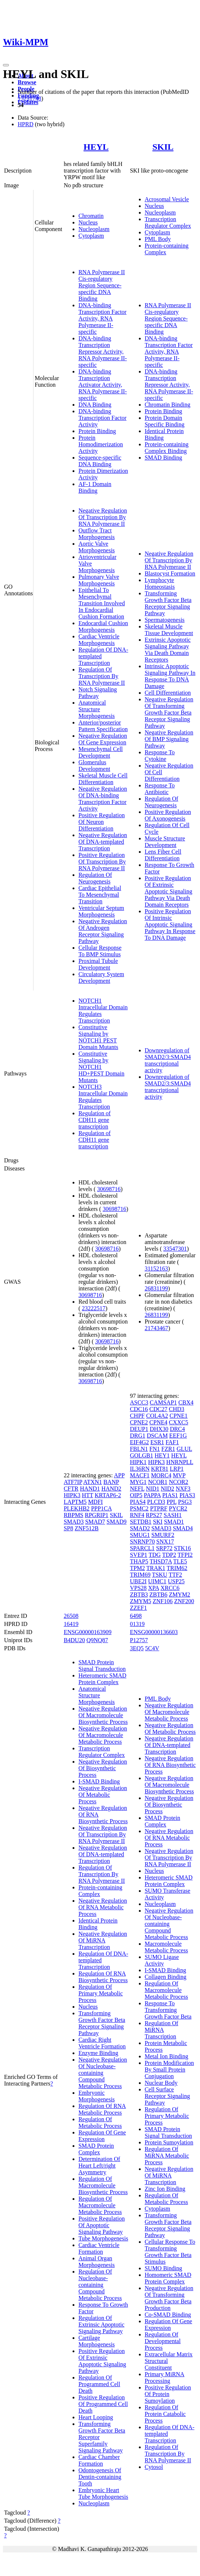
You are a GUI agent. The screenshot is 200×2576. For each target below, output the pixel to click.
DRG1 (137, 1435)
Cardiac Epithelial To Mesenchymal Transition (99, 894)
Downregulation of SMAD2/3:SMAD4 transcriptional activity (168, 1060)
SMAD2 (140, 1528)
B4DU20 (74, 1640)
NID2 (167, 1488)
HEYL (96, 147)
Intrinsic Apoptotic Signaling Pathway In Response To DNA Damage (170, 676)
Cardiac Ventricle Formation (98, 2248)
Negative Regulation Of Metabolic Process (102, 1794)
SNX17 (165, 1541)
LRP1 (176, 1469)
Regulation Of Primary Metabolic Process (100, 1993)
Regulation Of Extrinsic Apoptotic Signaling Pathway (101, 2324)
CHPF (137, 1416)
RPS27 (154, 1515)
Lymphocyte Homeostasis (160, 583)
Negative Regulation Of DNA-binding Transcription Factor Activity (102, 799)
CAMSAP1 (163, 1402)
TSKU (159, 1575)
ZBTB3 (139, 1594)
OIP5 (136, 1495)
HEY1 (162, 1455)
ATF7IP (73, 1482)
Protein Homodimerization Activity (100, 444)
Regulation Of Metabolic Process (100, 2122)
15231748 (29, 98)
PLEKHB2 (77, 1508)
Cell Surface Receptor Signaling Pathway (167, 2096)
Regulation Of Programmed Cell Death (99, 2384)
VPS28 (138, 1588)
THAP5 (139, 1561)
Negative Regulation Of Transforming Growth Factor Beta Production (169, 2298)
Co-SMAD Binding (168, 2314)
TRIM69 (140, 1575)
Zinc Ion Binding (165, 2189)
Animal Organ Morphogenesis (96, 2261)
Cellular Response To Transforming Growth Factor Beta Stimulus (170, 2252)
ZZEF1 (138, 1608)
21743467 (156, 1328)
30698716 (109, 1189)
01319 (137, 1624)
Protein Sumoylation (169, 2142)
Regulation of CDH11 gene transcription (94, 1120)
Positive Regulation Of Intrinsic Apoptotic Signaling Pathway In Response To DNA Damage (170, 924)
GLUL (184, 1449)
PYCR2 (178, 1508)
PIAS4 (138, 1502)
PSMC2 (139, 1508)
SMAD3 (74, 1522)
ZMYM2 (179, 1594)
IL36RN (140, 1469)
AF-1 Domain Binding (94, 487)
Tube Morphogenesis (103, 2238)
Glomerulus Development (94, 765)
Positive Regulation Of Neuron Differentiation (101, 822)
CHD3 (176, 1409)
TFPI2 (185, 1555)
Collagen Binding (165, 1977)
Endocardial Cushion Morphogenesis (103, 626)
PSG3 (185, 1502)
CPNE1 (178, 1416)
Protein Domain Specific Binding (165, 421)
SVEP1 (138, 1555)
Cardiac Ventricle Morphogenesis (98, 639)
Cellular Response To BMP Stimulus (100, 951)
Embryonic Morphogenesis (96, 2096)
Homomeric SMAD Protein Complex (168, 2278)
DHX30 (159, 1429)
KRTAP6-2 (108, 1495)
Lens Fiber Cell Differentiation (163, 854)
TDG (155, 1555)
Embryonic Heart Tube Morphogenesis (103, 2493)
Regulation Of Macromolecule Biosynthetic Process (103, 2185)
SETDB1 (141, 1522)
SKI (157, 1522)
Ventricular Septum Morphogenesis (101, 911)
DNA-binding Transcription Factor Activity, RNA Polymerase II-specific (102, 318)
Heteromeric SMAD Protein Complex (102, 1678)
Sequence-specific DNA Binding (99, 460)
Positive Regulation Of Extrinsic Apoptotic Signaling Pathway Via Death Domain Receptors (168, 891)
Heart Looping (95, 2417)
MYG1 (138, 1482)
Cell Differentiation (168, 693)
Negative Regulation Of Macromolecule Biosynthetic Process (103, 1715)
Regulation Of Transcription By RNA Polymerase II (101, 676)
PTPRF (158, 1508)
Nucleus (88, 222)
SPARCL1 (142, 1548)
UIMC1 (157, 1581)
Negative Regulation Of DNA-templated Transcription (102, 841)
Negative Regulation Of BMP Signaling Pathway (169, 739)
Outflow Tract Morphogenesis (96, 533)
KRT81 (159, 1469)
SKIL (162, 147)
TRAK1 (155, 1568)
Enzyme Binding (98, 2053)
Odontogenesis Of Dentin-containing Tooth (99, 2477)
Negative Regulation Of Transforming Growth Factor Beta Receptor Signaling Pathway (169, 712)
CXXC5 (178, 1422)
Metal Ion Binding (166, 2056)
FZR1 (168, 1449)
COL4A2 (157, 1416)
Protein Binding (97, 431)
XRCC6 (170, 1588)
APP (119, 1475)
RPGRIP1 (96, 1515)
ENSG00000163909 (88, 1632)
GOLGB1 (141, 1455)
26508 (71, 1616)
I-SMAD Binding (99, 1781)
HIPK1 (138, 1462)
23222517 (93, 1308)
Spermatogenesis (165, 620)
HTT (87, 1495)
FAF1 (172, 1442)
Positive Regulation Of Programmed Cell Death (103, 2404)
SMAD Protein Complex (96, 2149)
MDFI (95, 1502)
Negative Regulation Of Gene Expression (102, 739)
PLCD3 (156, 1502)
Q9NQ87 (97, 1640)
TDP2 (169, 1555)
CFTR (71, 1488)
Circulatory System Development (101, 977)
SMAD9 (116, 1522)
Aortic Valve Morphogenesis (96, 547)
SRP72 (164, 1548)
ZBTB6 (159, 1594)
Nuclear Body (161, 2083)
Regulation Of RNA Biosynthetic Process (103, 1976)
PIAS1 (170, 1495)
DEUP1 (139, 1429)
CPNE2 (139, 1422)
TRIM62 (177, 1568)
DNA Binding (94, 404)
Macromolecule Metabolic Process (166, 1947)
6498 (136, 1616)
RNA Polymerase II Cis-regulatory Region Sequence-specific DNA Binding (101, 285)
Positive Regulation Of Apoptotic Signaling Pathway (101, 2225)
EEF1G (178, 1435)
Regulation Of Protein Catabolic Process (165, 2414)
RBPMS (73, 1515)
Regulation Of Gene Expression (102, 2135)
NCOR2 (178, 1482)
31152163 (156, 1268)
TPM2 (137, 1568)
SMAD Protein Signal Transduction (102, 1665)
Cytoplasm (91, 236)
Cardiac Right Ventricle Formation (102, 2043)
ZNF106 (162, 1601)
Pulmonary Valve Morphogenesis (98, 580)
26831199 (156, 1288)
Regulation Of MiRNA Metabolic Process (167, 2155)
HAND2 (111, 1488)
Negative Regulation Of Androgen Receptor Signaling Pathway (102, 931)
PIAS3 (187, 1495)
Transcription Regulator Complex (168, 222)
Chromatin (90, 216)
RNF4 (137, 1515)
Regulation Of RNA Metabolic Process (102, 2109)
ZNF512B (87, 1528)
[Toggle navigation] (6, 65)
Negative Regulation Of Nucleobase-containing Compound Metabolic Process (102, 2072)
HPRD (26, 124)
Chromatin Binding (167, 404)
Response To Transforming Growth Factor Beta (168, 2010)
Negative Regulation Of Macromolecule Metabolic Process (102, 1735)
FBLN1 (139, 1449)
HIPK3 (72, 1495)
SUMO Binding (163, 2268)
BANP (111, 1482)
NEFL (137, 1488)
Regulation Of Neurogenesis (95, 878)
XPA (153, 1588)
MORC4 (161, 1475)
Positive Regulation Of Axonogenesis (168, 815)
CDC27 (159, 1409)
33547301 (175, 1249)
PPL (171, 1502)
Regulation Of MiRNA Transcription (161, 2030)
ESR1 (157, 1442)
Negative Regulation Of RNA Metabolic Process (102, 1907)
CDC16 (139, 1409)
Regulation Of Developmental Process (163, 2341)
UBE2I (138, 1581)
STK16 (182, 1548)
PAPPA (152, 1495)
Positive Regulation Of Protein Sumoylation (168, 2394)
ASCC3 (139, 1402)
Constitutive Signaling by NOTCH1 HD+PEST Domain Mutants (101, 1066)
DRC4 (177, 1429)
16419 (71, 1624)
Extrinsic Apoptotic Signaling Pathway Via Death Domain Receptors (168, 650)
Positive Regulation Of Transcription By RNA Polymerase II (102, 861)
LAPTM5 (75, 1502)
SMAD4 (183, 1528)
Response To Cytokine (160, 755)
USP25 (176, 1581)
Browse (27, 82)
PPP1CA (101, 1508)
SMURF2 (162, 1535)
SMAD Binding (163, 457)
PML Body (158, 239)
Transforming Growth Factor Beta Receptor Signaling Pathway (168, 603)
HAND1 (90, 1488)
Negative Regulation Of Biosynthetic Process (102, 1768)
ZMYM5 (140, 1601)
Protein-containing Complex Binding (167, 447)
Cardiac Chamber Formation (99, 2460)
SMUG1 (140, 1535)
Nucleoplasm (93, 229)
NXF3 (183, 1488)
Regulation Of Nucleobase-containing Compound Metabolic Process (100, 2284)
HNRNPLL (179, 1462)
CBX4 (185, 1402)
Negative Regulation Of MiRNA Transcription (102, 1940)
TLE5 (180, 1561)
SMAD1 (174, 1522)
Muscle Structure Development (165, 841)
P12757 (139, 1640)
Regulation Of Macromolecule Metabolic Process (100, 2205)
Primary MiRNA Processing (165, 2377)
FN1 (155, 1449)
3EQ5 (137, 1648)
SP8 (68, 1528)
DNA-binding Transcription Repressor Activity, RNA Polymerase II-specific (102, 351)
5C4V (152, 1648)
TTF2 (175, 1575)
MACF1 (140, 1475)
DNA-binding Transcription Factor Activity (102, 418)
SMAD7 (95, 1522)
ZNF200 (184, 1601)
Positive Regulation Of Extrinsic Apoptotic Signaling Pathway (102, 2361)
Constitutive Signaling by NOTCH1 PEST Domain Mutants (98, 1037)
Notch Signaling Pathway (97, 692)
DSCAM (157, 1435)
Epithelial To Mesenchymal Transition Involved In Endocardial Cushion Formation (101, 603)
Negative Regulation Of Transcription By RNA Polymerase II (102, 517)
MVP (179, 1475)
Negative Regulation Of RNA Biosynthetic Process (170, 1765)
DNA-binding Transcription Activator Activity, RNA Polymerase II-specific (102, 384)
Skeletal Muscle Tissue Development (169, 629)
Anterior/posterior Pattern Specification (103, 725)
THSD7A (161, 1561)
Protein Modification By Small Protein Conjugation (169, 2069)
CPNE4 (159, 1422)
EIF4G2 (139, 1442)
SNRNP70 (142, 1541)
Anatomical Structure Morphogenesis (96, 709)
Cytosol (154, 2467)
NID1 (152, 1488)
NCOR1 (157, 1482)
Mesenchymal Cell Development (100, 752)
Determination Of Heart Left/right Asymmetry (99, 2165)
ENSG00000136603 (154, 1632)
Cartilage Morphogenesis (96, 2341)
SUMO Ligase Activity (162, 1960)
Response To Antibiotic (160, 788)
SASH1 (173, 1515)
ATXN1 (92, 1482)
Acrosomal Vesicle (167, 199)
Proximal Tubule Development (98, 964)
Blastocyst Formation (170, 573)
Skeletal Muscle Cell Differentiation (102, 778)
